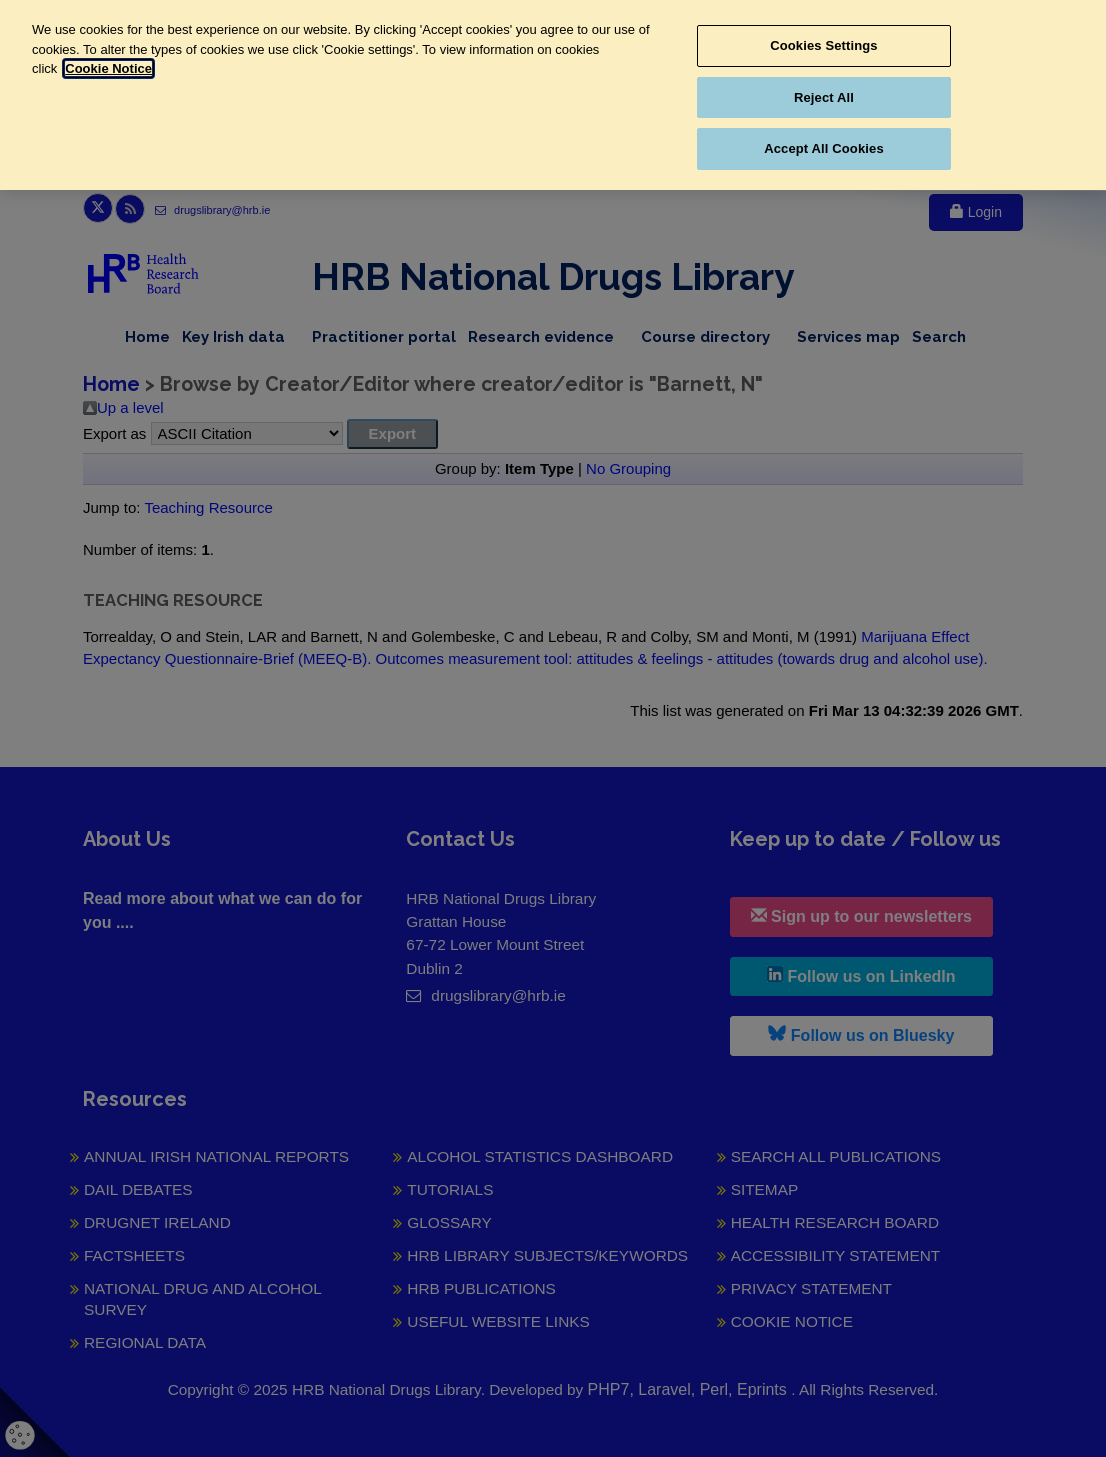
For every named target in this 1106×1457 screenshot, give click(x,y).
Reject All (824, 97)
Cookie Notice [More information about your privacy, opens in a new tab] (108, 68)
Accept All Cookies (824, 148)
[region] (553, 95)
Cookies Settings (824, 45)
